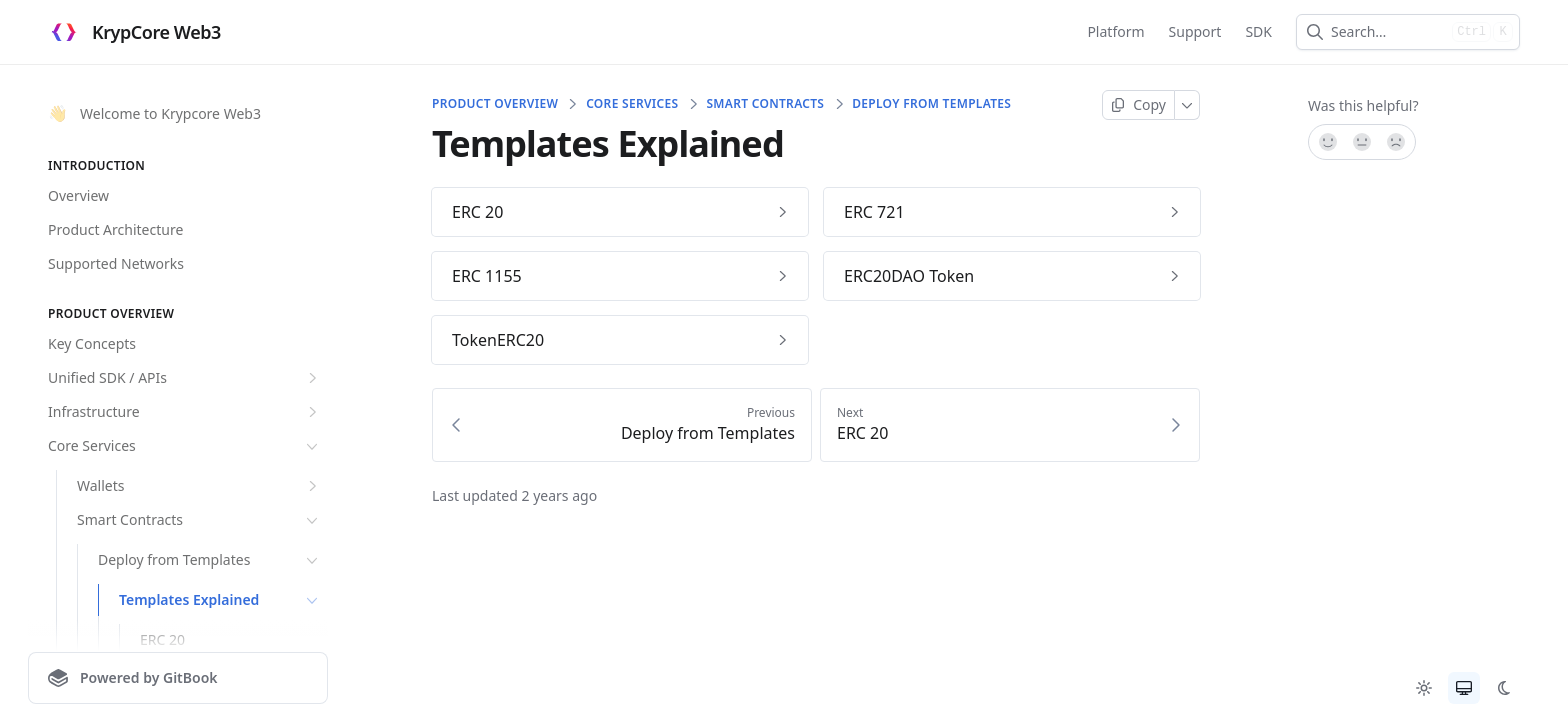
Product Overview (495, 104)
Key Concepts (92, 343)
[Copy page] (1138, 105)
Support (1195, 31)
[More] (1187, 105)
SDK (1258, 31)
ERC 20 (162, 639)
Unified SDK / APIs (185, 378)
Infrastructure (185, 412)
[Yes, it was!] (1327, 142)
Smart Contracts (199, 520)
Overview (78, 195)
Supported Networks (116, 263)
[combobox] (1387, 32)
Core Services (185, 446)
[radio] (1424, 688)
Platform (1115, 31)
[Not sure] (1362, 142)
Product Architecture (115, 229)
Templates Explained (220, 600)
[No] (1397, 142)
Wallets (199, 486)
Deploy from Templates (210, 560)
